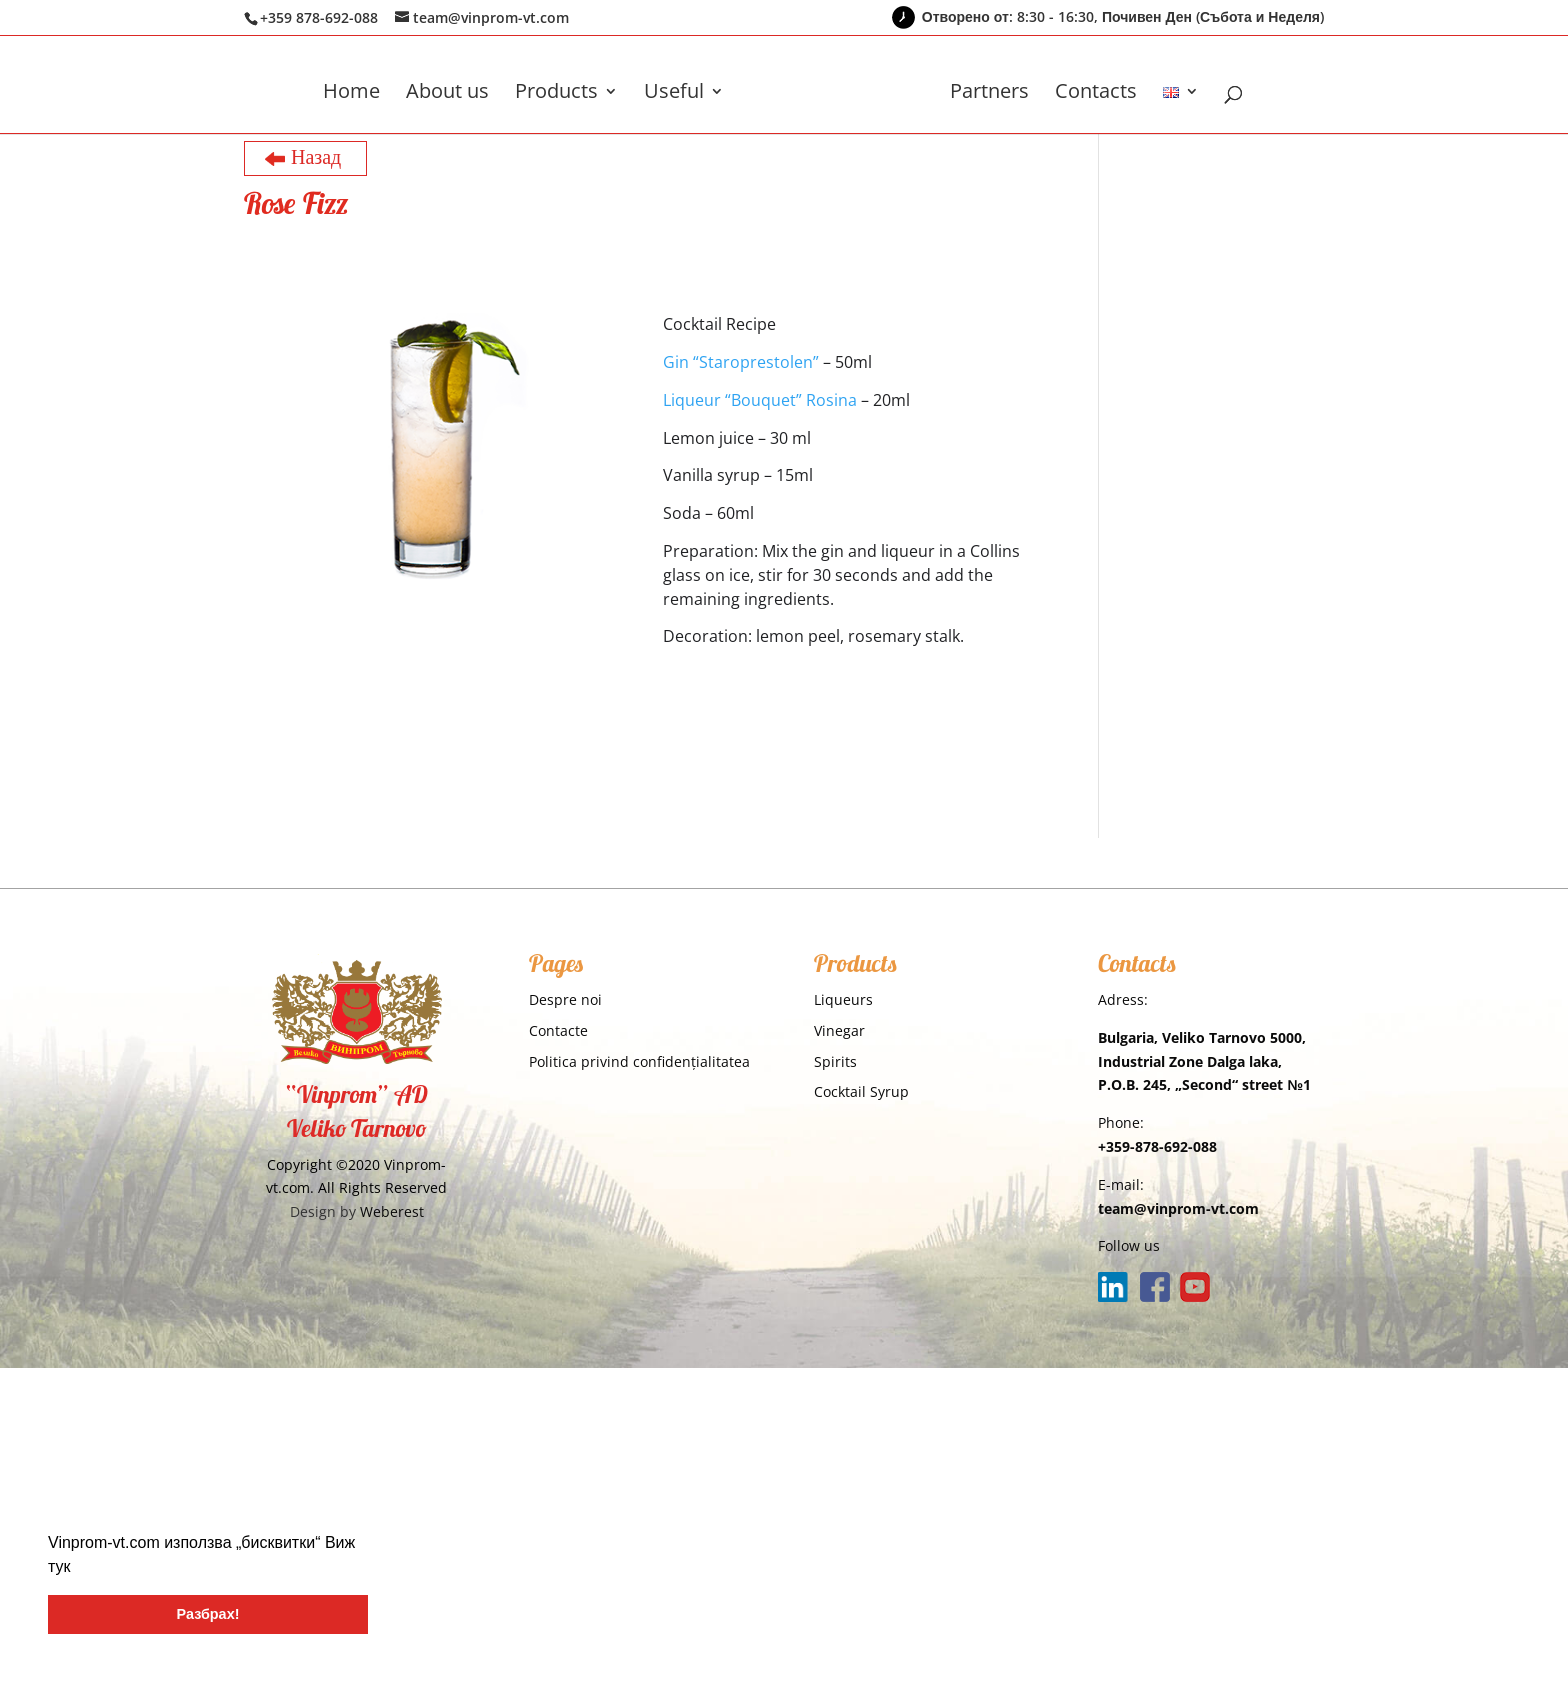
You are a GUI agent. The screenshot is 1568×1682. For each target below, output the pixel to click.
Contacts (1096, 94)
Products (556, 94)
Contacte (558, 1030)
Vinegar (839, 1030)
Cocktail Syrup (861, 1091)
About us (447, 94)
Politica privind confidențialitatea (639, 1061)
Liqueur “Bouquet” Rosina (760, 400)
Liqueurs (843, 999)
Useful (674, 94)
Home (351, 94)
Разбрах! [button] (208, 1614)
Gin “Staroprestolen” (741, 362)
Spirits (835, 1061)
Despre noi (565, 999)
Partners (989, 94)
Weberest (392, 1211)
